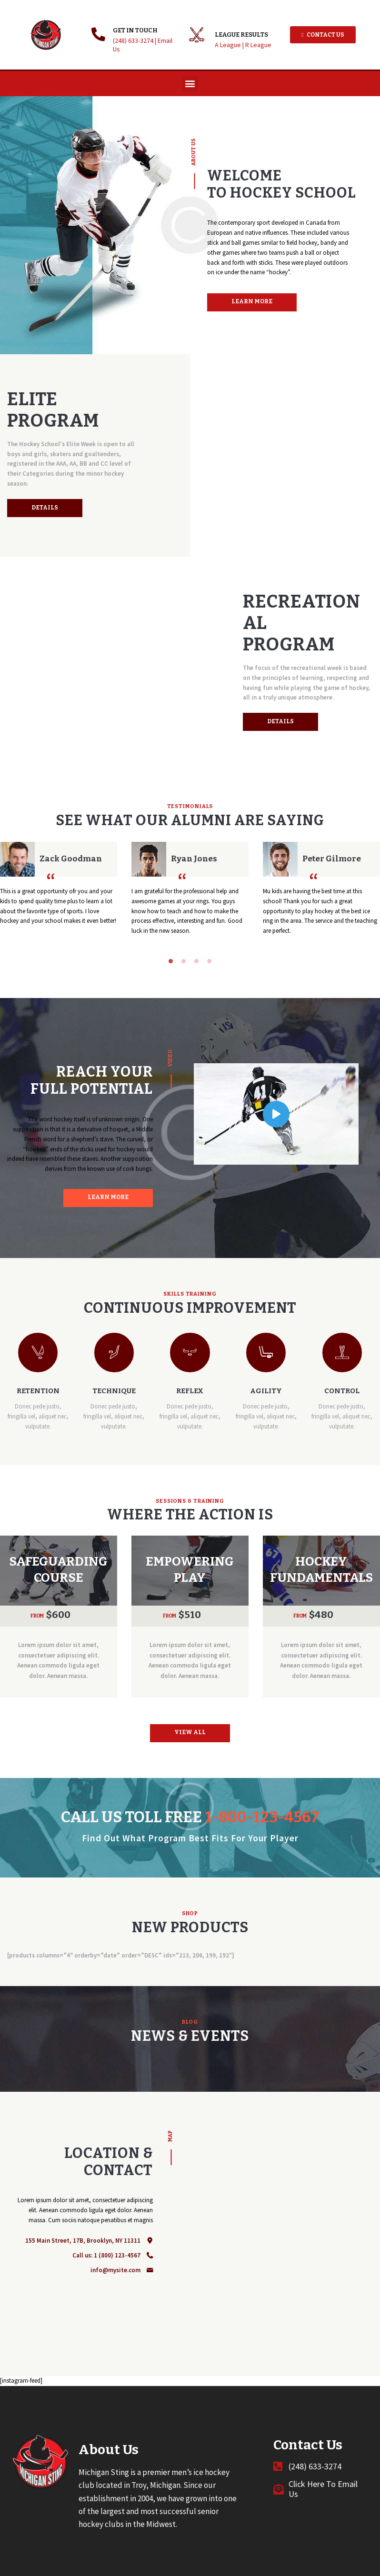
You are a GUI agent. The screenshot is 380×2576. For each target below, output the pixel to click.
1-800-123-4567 (262, 1817)
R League (258, 44)
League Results (241, 34)
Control (342, 1391)
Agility (266, 1391)
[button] (190, 83)
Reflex (189, 1391)
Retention (38, 1391)
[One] (285, 2234)
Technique (114, 1391)
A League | (230, 44)
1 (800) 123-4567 (117, 2255)
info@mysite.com (115, 2270)
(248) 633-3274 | (135, 40)
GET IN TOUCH (135, 30)
